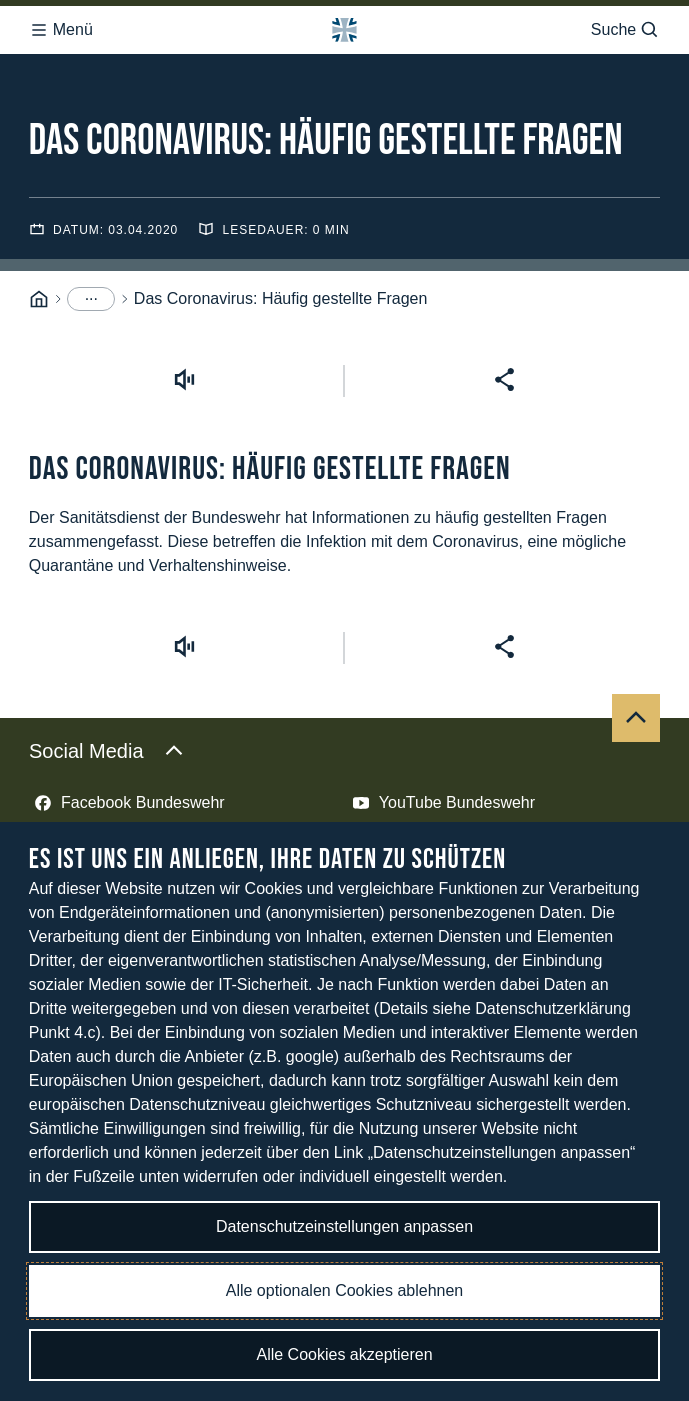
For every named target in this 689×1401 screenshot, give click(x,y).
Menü (61, 30)
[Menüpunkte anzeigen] (91, 299)
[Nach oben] (636, 718)
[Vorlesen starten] (184, 379)
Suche (625, 30)
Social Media (106, 751)
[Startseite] (39, 299)
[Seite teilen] (504, 379)
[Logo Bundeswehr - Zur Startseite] (344, 30)
